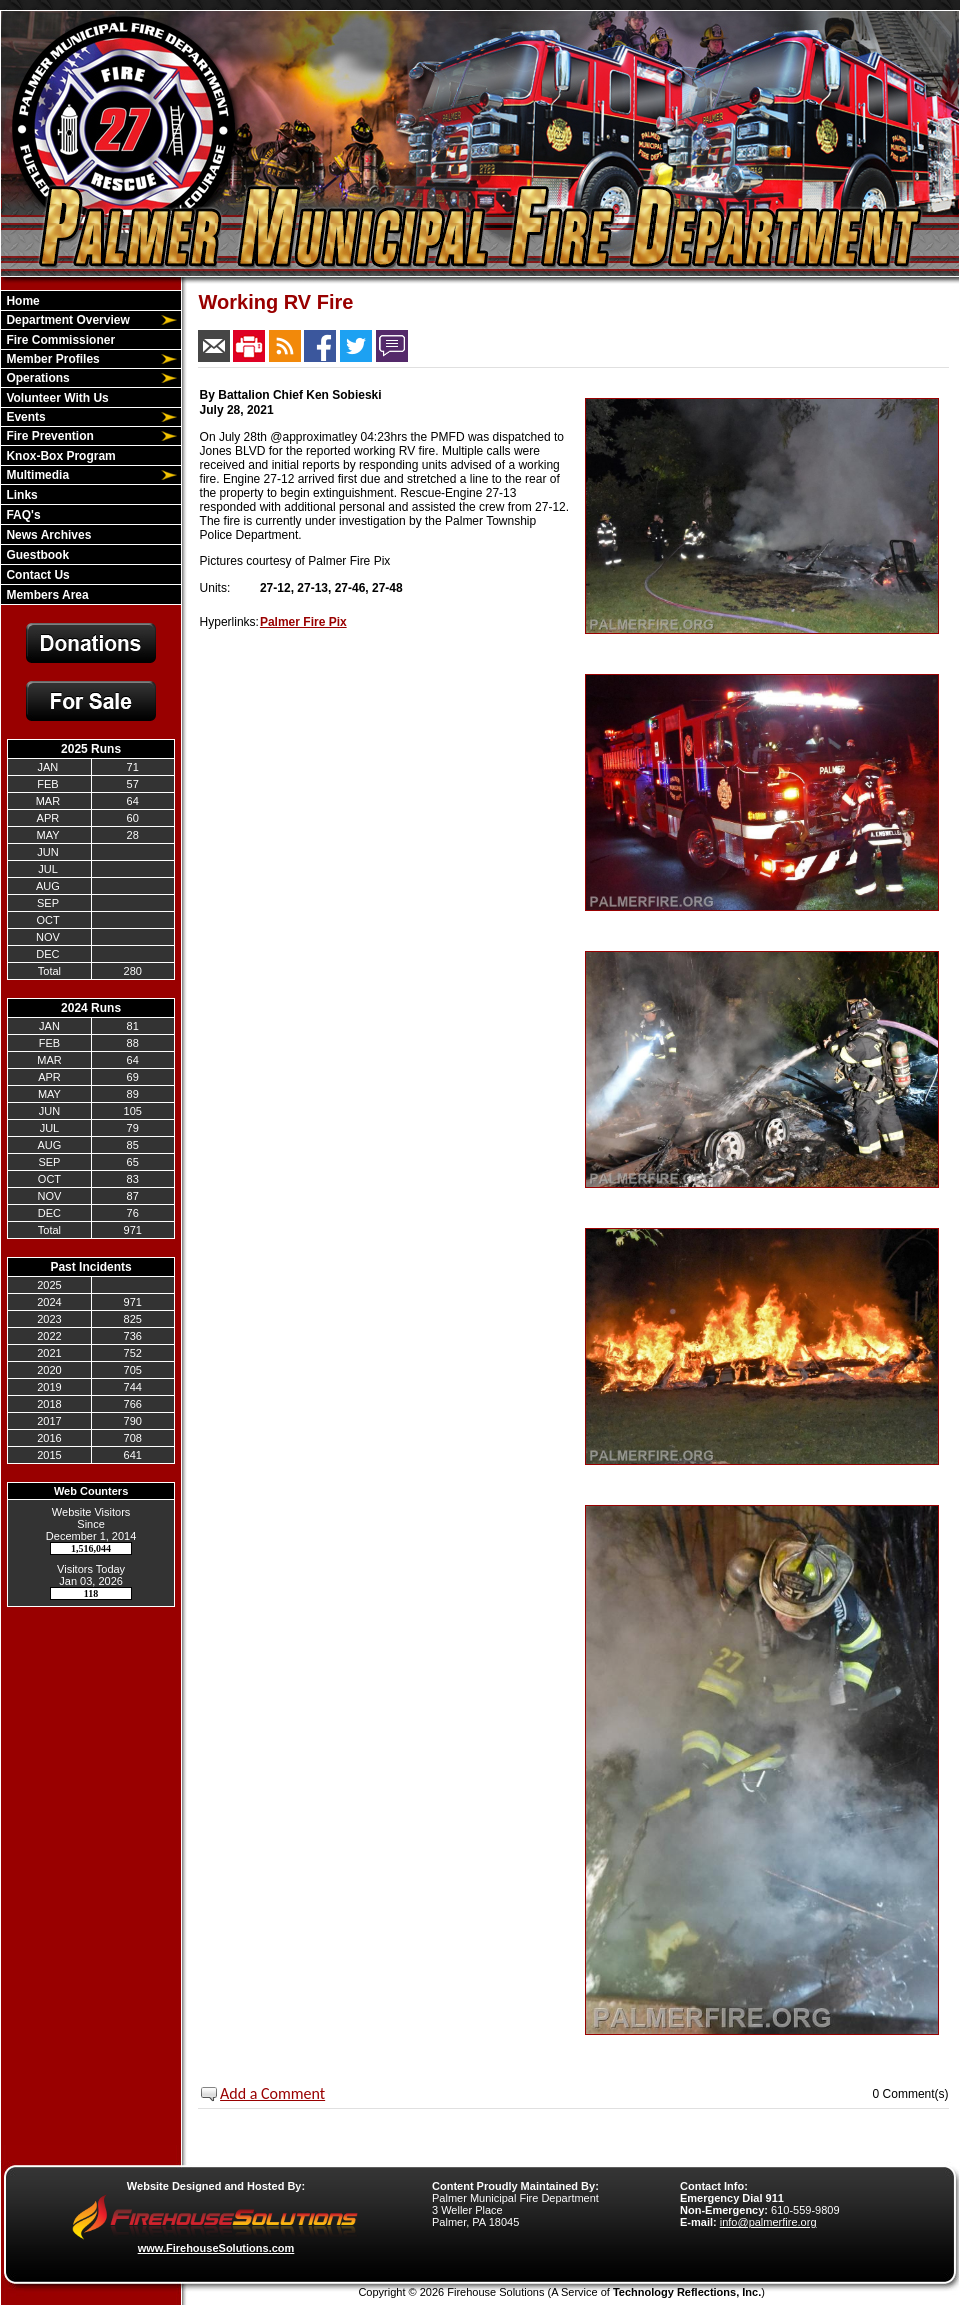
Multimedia (36, 475)
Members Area (46, 595)
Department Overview (66, 320)
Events (24, 417)
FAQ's (22, 515)
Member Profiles (51, 359)
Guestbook (36, 555)
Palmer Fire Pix (303, 622)
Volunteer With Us (56, 398)
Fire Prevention (48, 436)
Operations (36, 378)
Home (21, 301)
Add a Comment (272, 2093)
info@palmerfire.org (768, 2222)
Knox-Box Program (59, 456)
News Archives (47, 535)
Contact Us (36, 575)
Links (20, 495)
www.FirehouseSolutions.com (216, 2248)
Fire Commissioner (59, 340)
